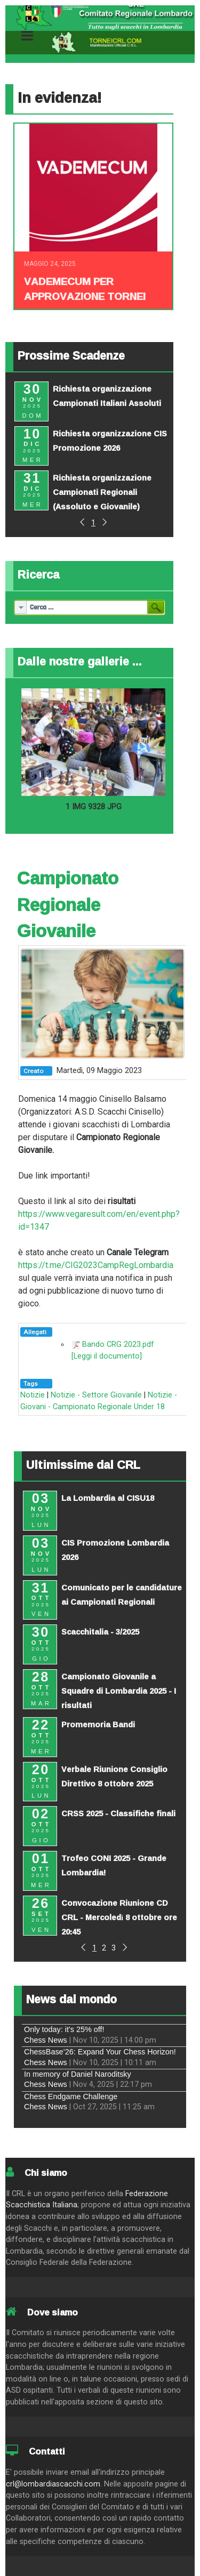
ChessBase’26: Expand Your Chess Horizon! (100, 2051)
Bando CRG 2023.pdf (118, 1344)
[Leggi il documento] (106, 1356)
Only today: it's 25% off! (64, 2029)
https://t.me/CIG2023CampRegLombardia (95, 1265)
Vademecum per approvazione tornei (85, 289)
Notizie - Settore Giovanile (96, 1395)
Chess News (45, 2040)
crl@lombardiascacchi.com (53, 2484)
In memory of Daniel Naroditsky (77, 2074)
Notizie (32, 1395)
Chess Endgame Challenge (70, 2096)
